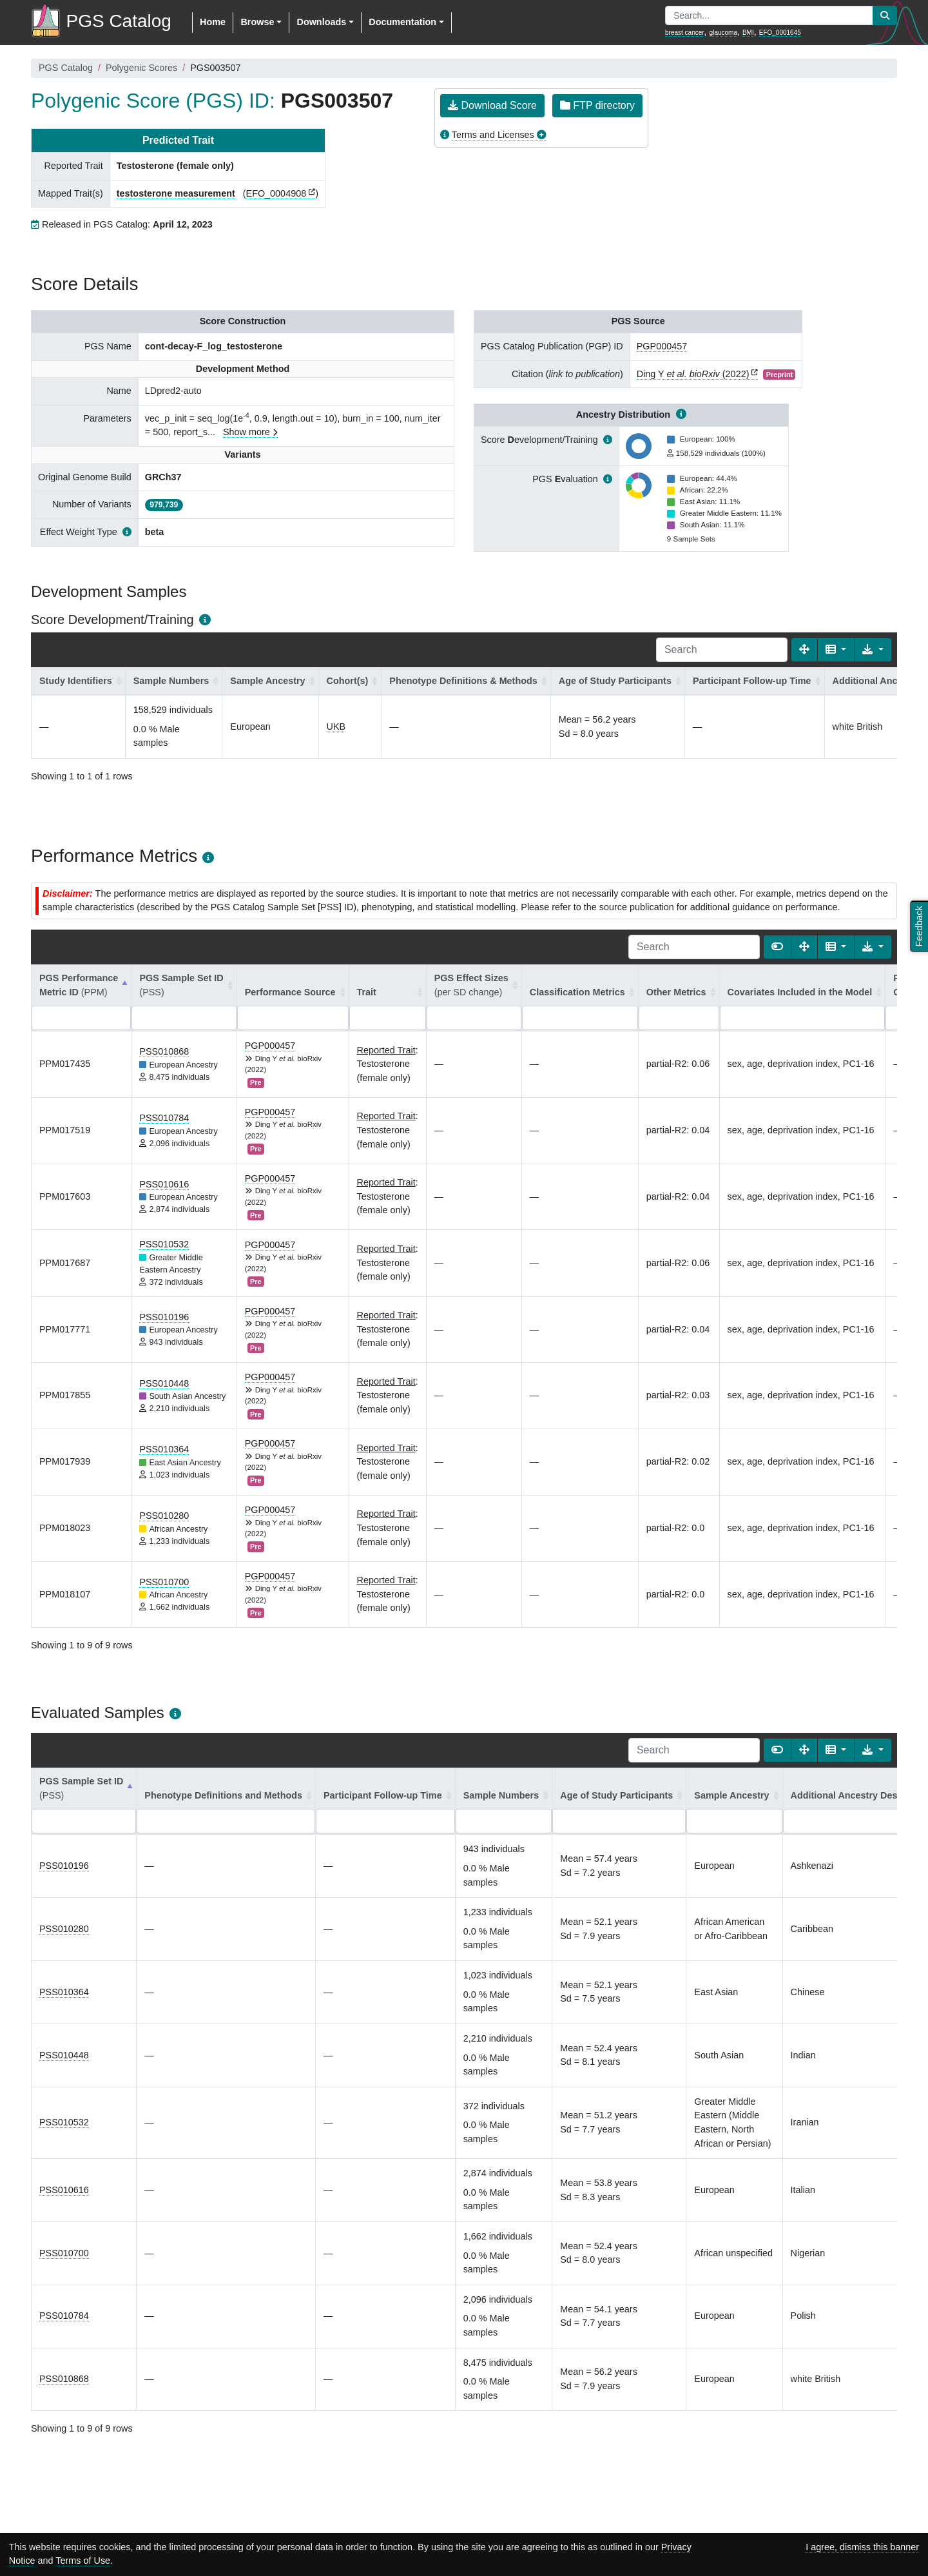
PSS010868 (164, 1051)
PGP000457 (662, 346)
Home (213, 22)
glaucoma (723, 32)
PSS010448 (164, 1383)
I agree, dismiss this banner (862, 2547)
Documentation (402, 22)
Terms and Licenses (493, 135)
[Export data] (873, 650)
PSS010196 (164, 1317)
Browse (257, 22)
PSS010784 (164, 1118)
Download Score (492, 105)
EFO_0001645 (780, 32)
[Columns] (836, 650)
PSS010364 (164, 1449)
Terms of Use (82, 2560)
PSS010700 (164, 1582)
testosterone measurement (176, 193)
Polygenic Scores (141, 68)
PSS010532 (164, 1244)
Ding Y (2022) (693, 374)
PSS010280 (164, 1515)
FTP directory (597, 105)
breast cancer (684, 32)
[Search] (722, 650)
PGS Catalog (66, 68)
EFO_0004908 (276, 193)
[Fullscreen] (804, 650)
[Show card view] (777, 947)
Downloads (321, 22)
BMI (748, 32)
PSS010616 (164, 1184)
